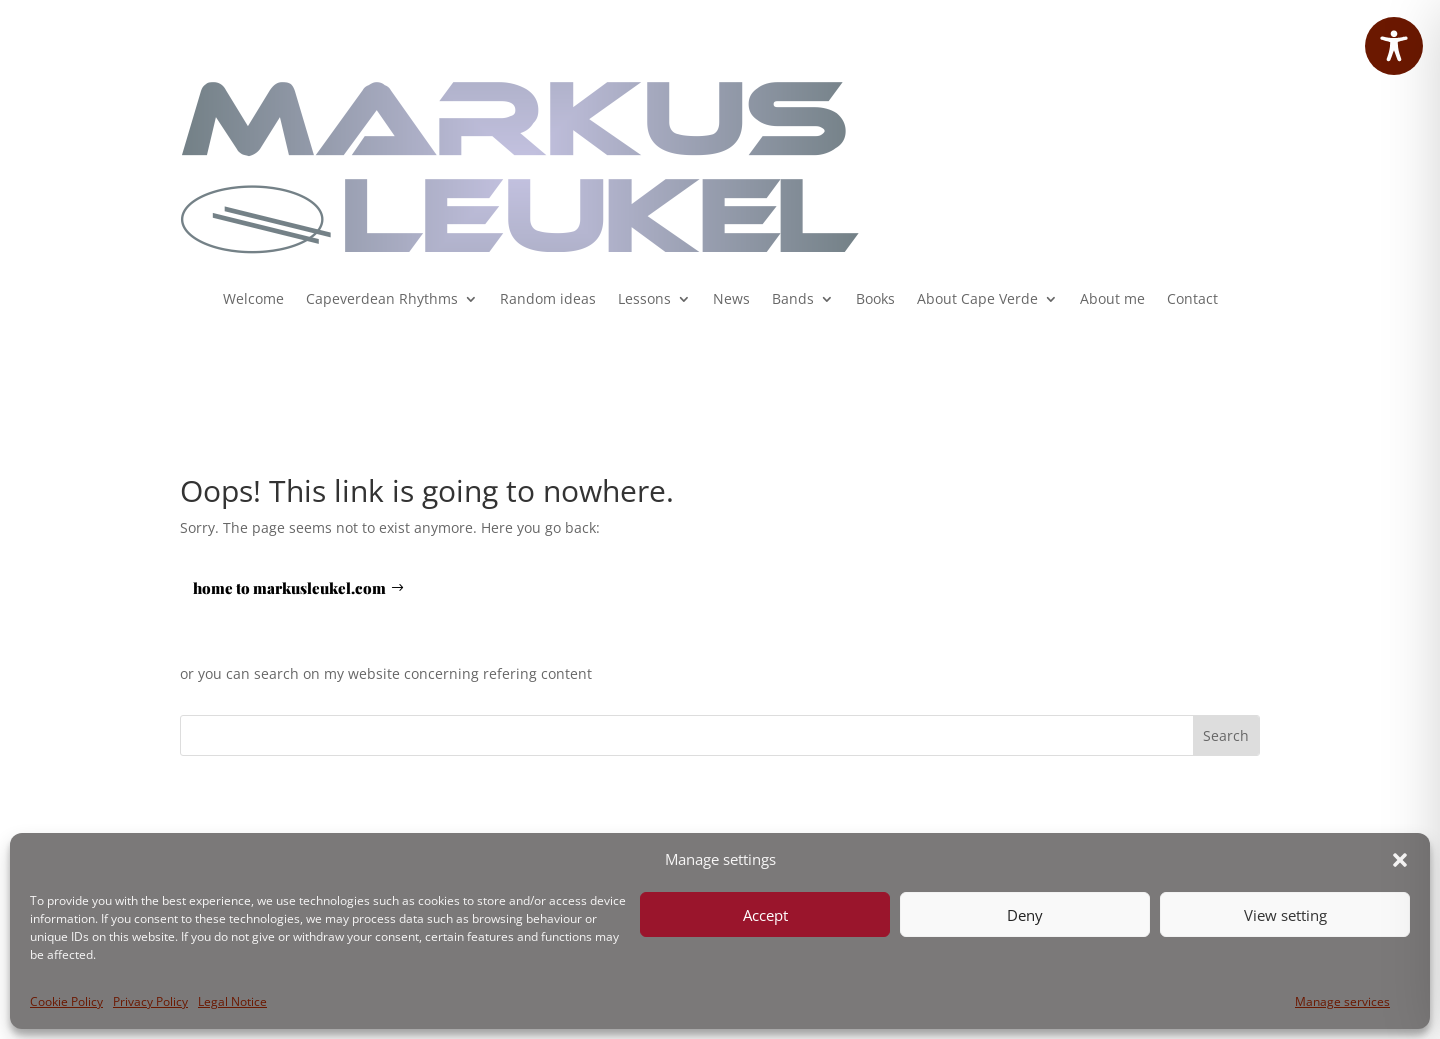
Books (875, 300)
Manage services (1342, 1001)
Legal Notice (232, 1001)
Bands (793, 300)
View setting (1285, 915)
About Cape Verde (977, 300)
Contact (1192, 300)
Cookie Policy (66, 1001)
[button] (1400, 860)
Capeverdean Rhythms (382, 300)
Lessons (644, 300)
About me (1112, 300)
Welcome (253, 300)
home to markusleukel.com (289, 588)
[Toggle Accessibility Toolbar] (1394, 46)
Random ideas (548, 300)
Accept (765, 915)
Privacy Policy (150, 1001)
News (731, 300)
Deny (1025, 915)
